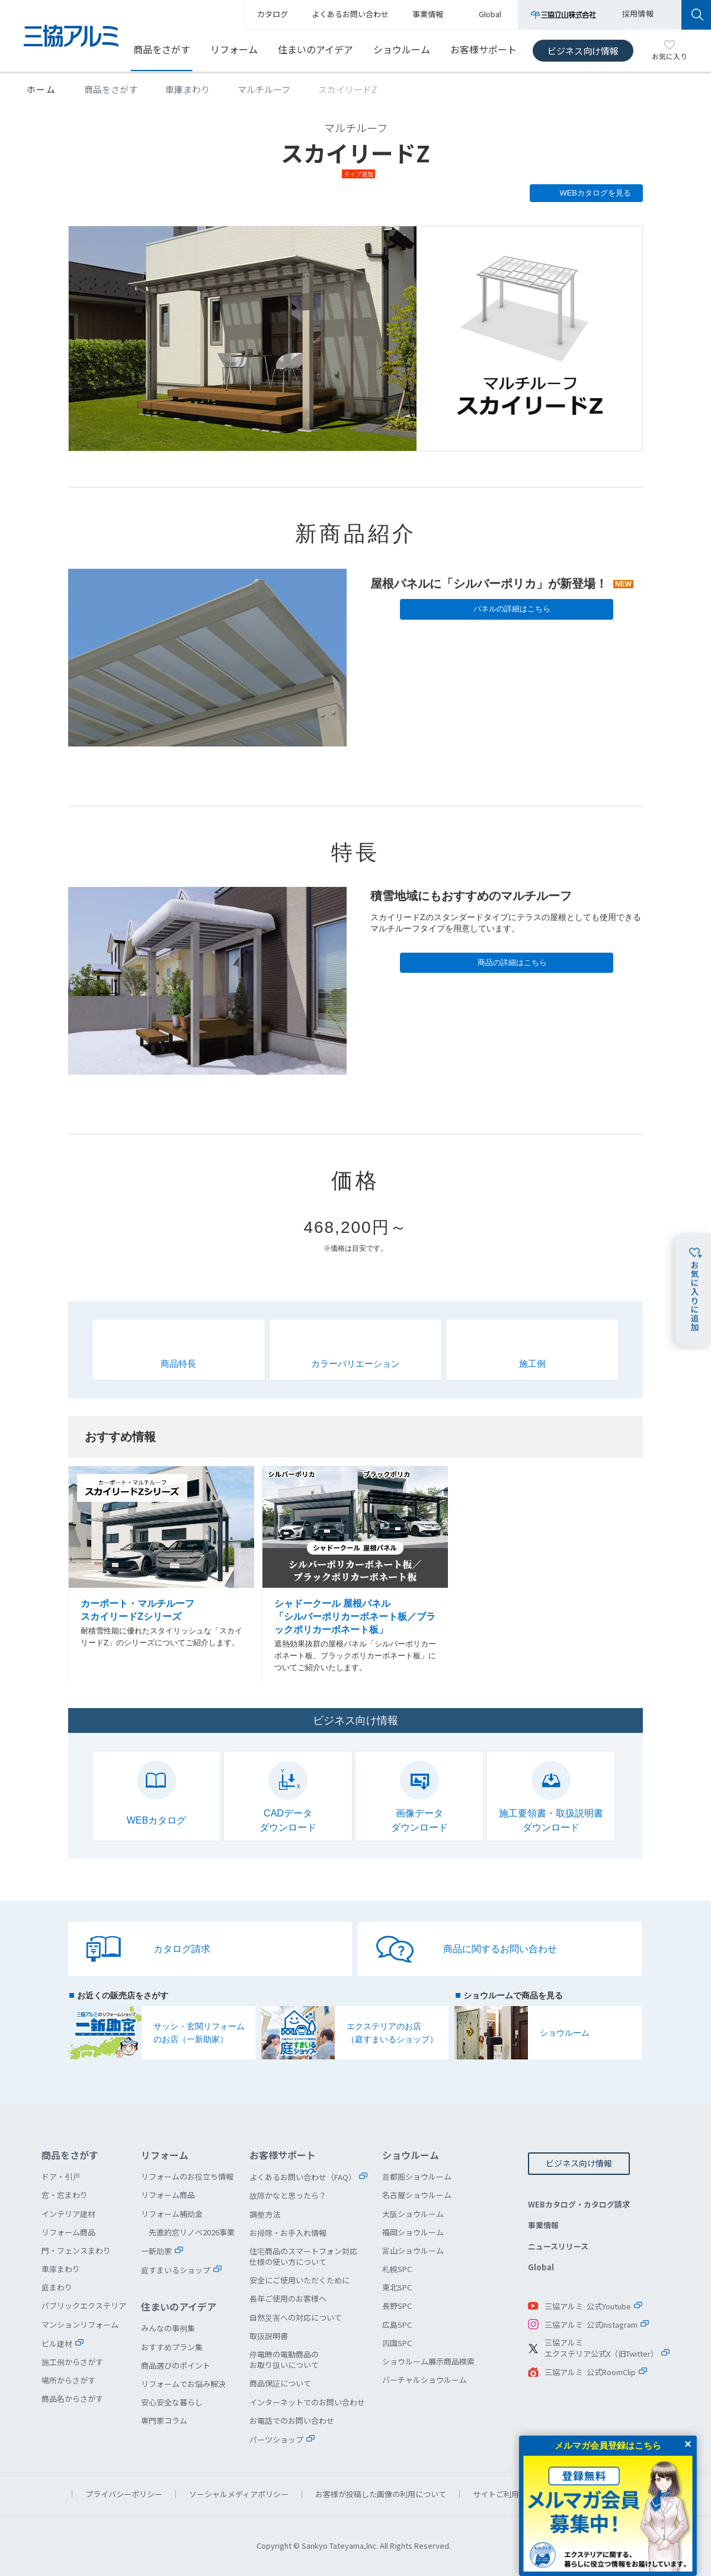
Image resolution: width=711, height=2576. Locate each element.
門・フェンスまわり (76, 2250)
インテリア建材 (68, 2213)
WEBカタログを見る (595, 192)
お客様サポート (483, 49)
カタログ (272, 14)
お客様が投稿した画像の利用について (380, 2494)
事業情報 (543, 2225)
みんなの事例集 (168, 2328)
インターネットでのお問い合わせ (307, 2402)
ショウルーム (401, 49)
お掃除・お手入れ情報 (287, 2232)
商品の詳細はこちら (512, 962)
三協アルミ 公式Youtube (588, 2306)
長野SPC (397, 2305)
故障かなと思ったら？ (287, 2195)
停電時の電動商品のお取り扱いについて (284, 2359)
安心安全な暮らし (172, 2402)
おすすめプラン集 (172, 2347)
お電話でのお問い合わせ (291, 2420)
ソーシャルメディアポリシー (239, 2494)
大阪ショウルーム (413, 2213)
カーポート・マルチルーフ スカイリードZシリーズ (161, 1575)
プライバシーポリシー (123, 2494)
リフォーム (234, 49)
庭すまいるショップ (175, 2270)
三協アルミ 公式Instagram (591, 2324)
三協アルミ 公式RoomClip (590, 2372)
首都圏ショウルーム (416, 2176)
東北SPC (397, 2287)
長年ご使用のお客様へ (287, 2298)
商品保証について (280, 2383)
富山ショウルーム (413, 2250)
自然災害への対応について (295, 2317)
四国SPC (397, 2342)
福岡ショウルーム (413, 2232)
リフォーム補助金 (172, 2213)
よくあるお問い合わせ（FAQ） (302, 2177)
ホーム (41, 89)
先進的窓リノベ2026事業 (192, 2232)
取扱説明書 (268, 2335)
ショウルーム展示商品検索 (428, 2361)
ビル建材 (56, 2343)
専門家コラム (164, 2420)
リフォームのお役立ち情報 (187, 2176)
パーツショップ (276, 2439)
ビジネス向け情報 (583, 50)
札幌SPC (397, 2268)
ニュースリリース (558, 2246)
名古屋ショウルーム (416, 2194)
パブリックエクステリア (83, 2305)
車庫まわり (187, 89)
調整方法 (264, 2214)
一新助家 (156, 2251)
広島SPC (397, 2324)
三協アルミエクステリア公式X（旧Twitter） (601, 2348)
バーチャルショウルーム (424, 2379)
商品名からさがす (72, 2398)
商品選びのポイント (175, 2365)
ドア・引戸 (60, 2176)
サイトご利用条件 (503, 2494)
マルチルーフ (264, 89)
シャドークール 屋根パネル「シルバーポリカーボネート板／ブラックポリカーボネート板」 (355, 1575)
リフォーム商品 (68, 2232)
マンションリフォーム (79, 2324)
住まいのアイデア (315, 49)
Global (541, 2267)
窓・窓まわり (64, 2194)
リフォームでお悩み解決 (183, 2383)
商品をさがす (161, 49)
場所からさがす (68, 2380)
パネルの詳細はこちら (511, 608)
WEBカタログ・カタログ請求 (579, 2204)
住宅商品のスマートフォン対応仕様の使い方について (303, 2256)
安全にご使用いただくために (299, 2280)
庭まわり (56, 2287)
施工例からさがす (72, 2361)
